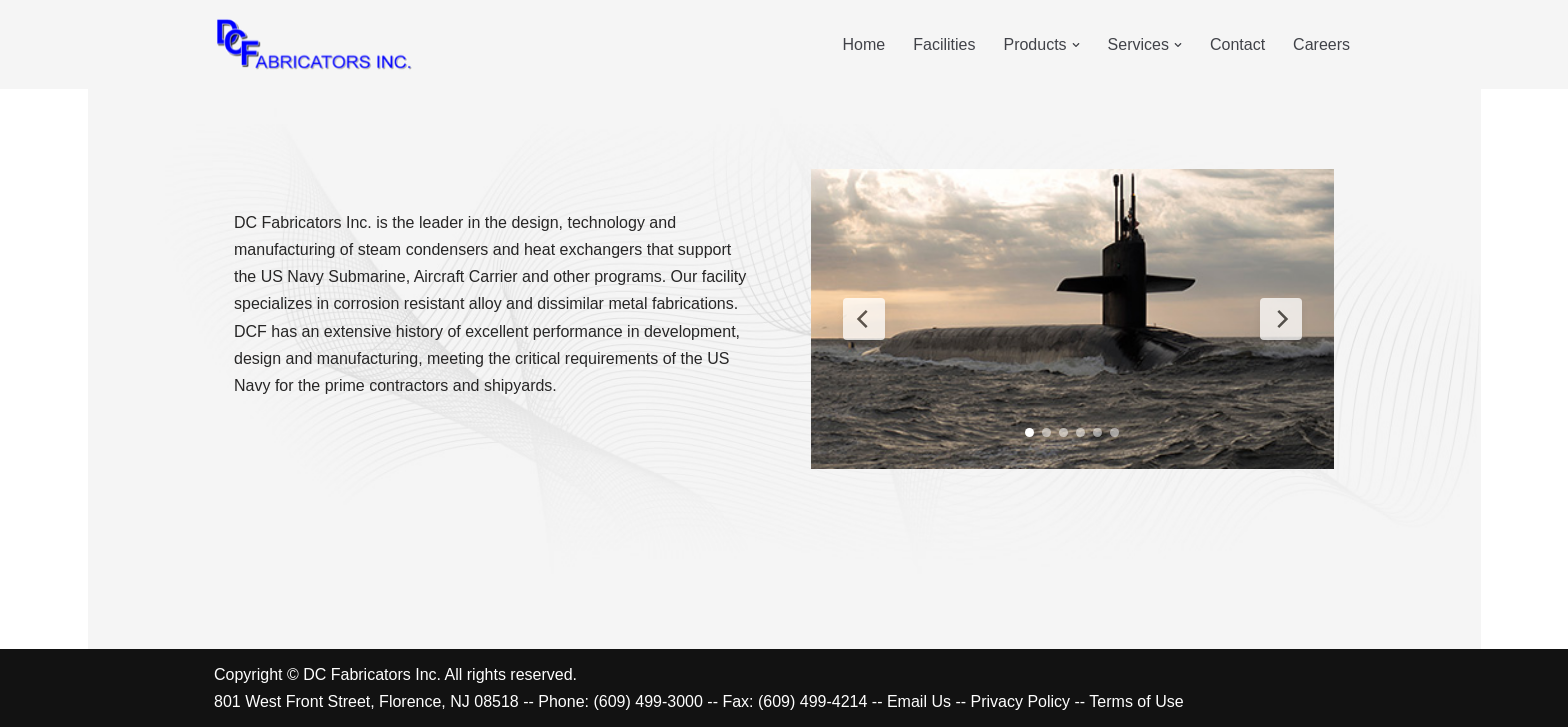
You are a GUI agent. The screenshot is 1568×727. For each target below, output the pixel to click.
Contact (1237, 44)
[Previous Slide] (864, 319)
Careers (1321, 44)
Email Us (919, 701)
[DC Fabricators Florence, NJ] (314, 44)
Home (864, 44)
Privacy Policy (1021, 701)
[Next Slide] (1281, 319)
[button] (1076, 45)
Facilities (944, 44)
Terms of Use (1136, 701)
